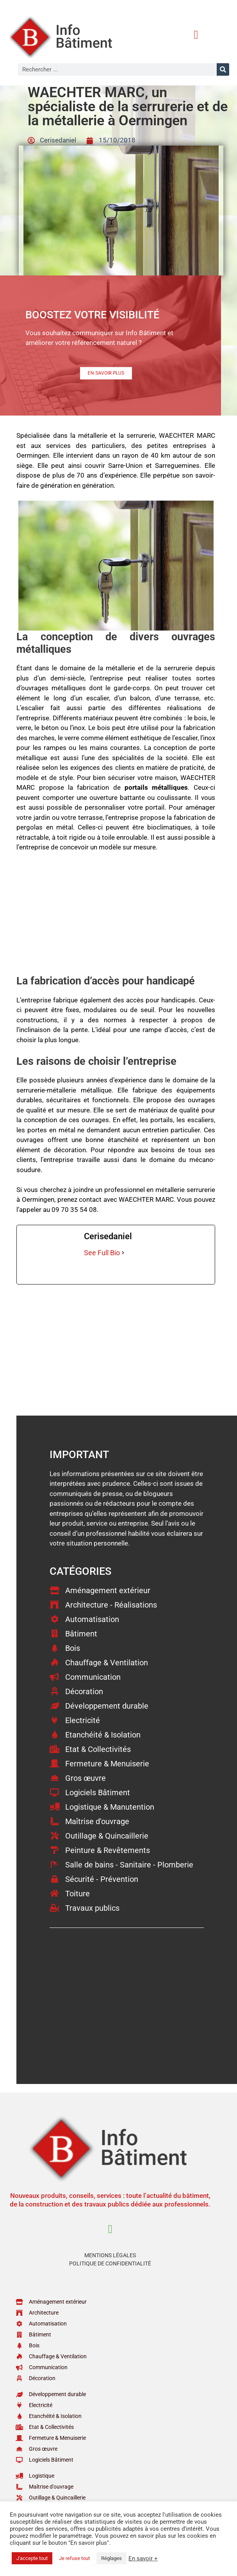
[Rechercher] (223, 69)
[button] (196, 34)
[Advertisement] (116, 917)
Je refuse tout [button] (74, 2558)
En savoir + (143, 2558)
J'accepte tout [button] (32, 2558)
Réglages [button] (111, 2558)
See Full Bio (102, 1253)
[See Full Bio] (123, 1252)
